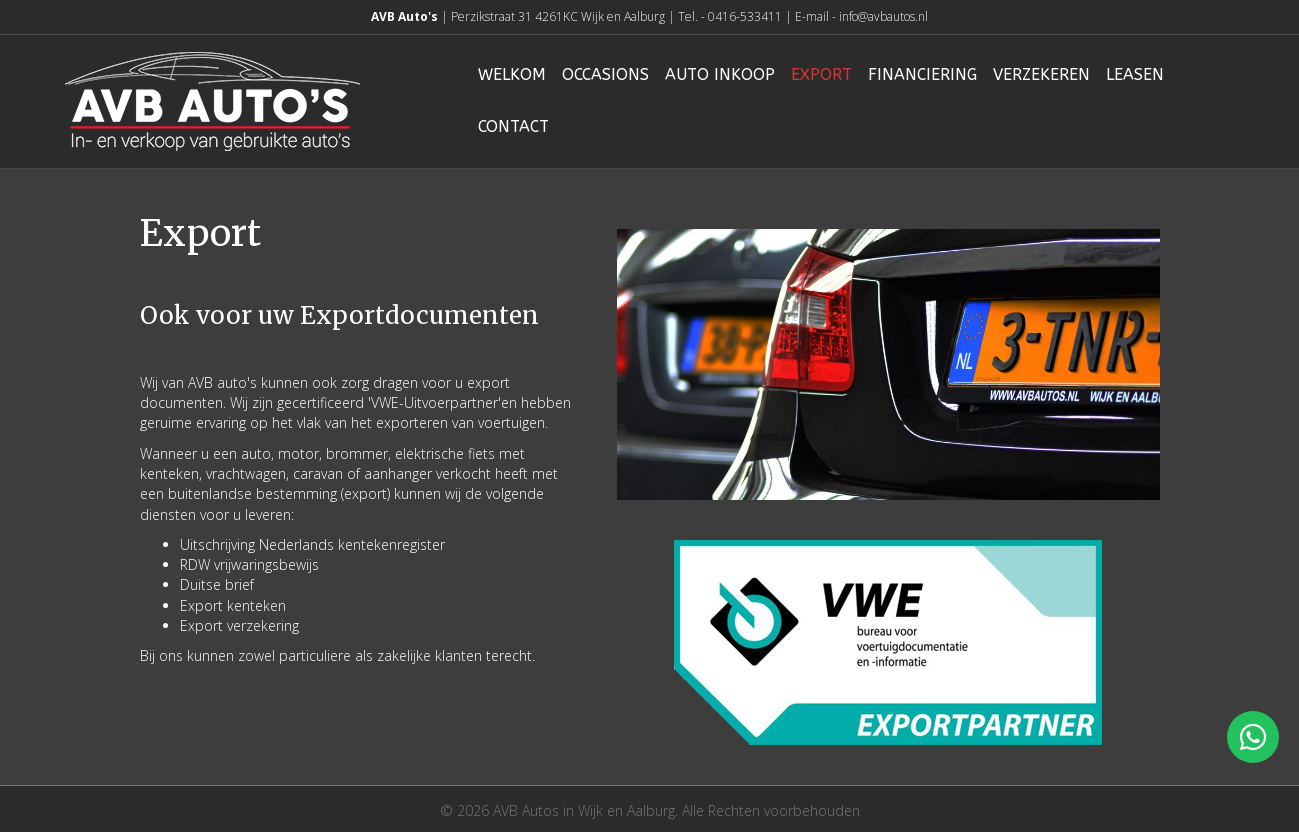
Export (821, 74)
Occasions (605, 74)
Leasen (1135, 74)
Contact (513, 126)
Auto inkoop (720, 74)
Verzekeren (1041, 74)
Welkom (512, 74)
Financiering (922, 74)
